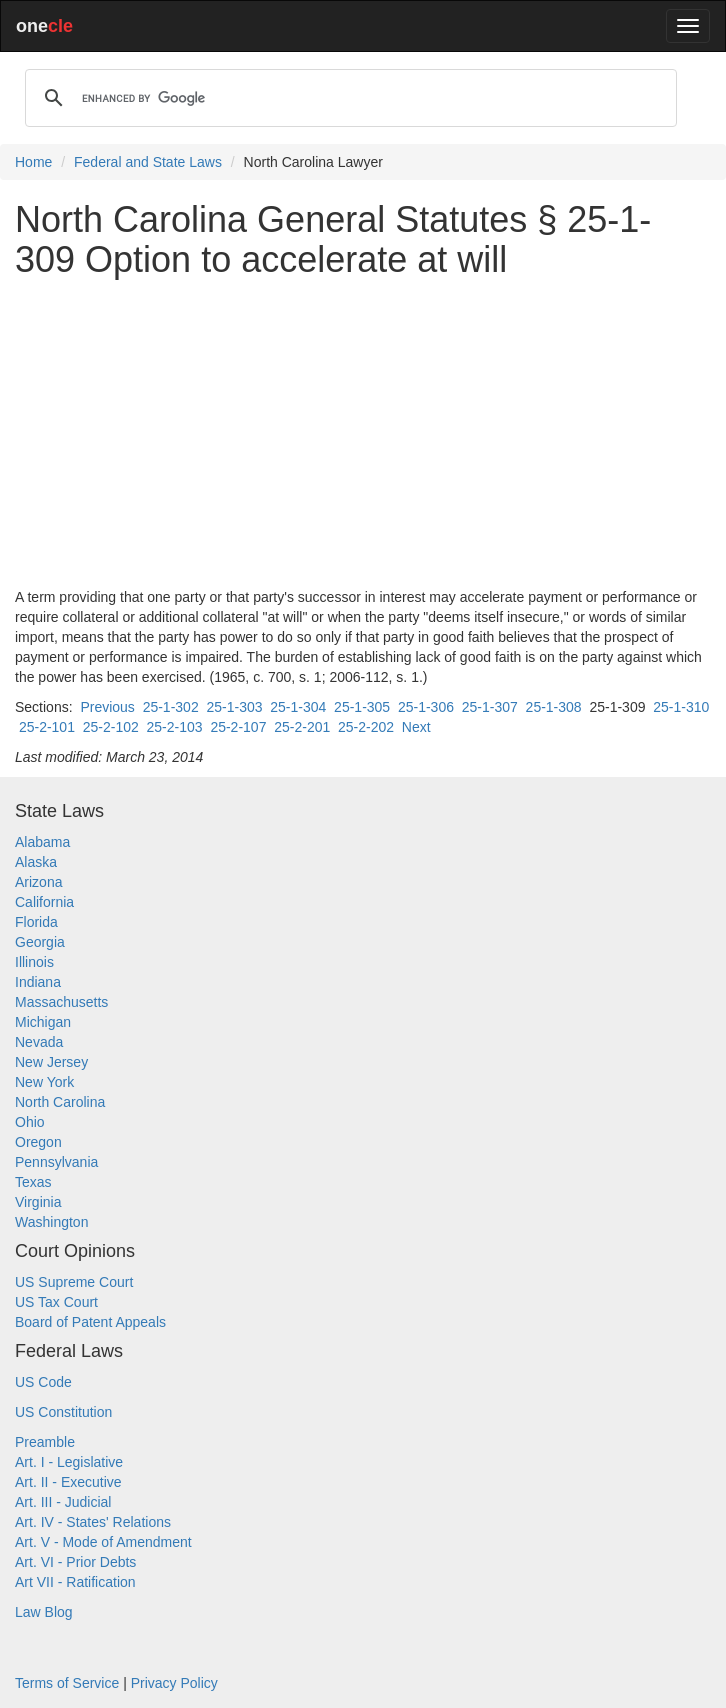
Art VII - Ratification (75, 1582)
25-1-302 (171, 707)
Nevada (39, 1042)
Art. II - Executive (68, 1482)
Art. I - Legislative (69, 1462)
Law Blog (44, 1612)
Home (33, 162)
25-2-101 (47, 727)
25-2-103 (175, 727)
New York (44, 1082)
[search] (348, 98)
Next (416, 727)
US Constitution (63, 1412)
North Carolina (60, 1102)
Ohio (30, 1122)
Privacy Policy (174, 1683)
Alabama (42, 842)
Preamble (45, 1442)
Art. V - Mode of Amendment (103, 1542)
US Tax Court (56, 1302)
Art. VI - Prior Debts (75, 1562)
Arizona (38, 882)
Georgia (40, 942)
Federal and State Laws (148, 162)
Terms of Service (67, 1683)
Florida (36, 922)
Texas (33, 1182)
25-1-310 (681, 707)
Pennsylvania (56, 1162)
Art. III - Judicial (63, 1502)
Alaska (36, 862)
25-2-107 (238, 727)
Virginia (38, 1202)
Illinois (34, 962)
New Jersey (51, 1062)
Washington (51, 1222)
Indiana (38, 982)
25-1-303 (234, 707)
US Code (43, 1382)
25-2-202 (366, 727)
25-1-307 (490, 707)
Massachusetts (61, 1002)
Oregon (38, 1142)
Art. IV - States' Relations (93, 1522)
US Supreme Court (74, 1282)
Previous (107, 707)
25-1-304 (298, 707)
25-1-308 (554, 707)
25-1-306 (426, 707)
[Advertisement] (363, 433)
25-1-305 (362, 707)
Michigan (43, 1022)
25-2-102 (111, 727)
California (44, 902)
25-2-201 (302, 727)
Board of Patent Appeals (90, 1322)
